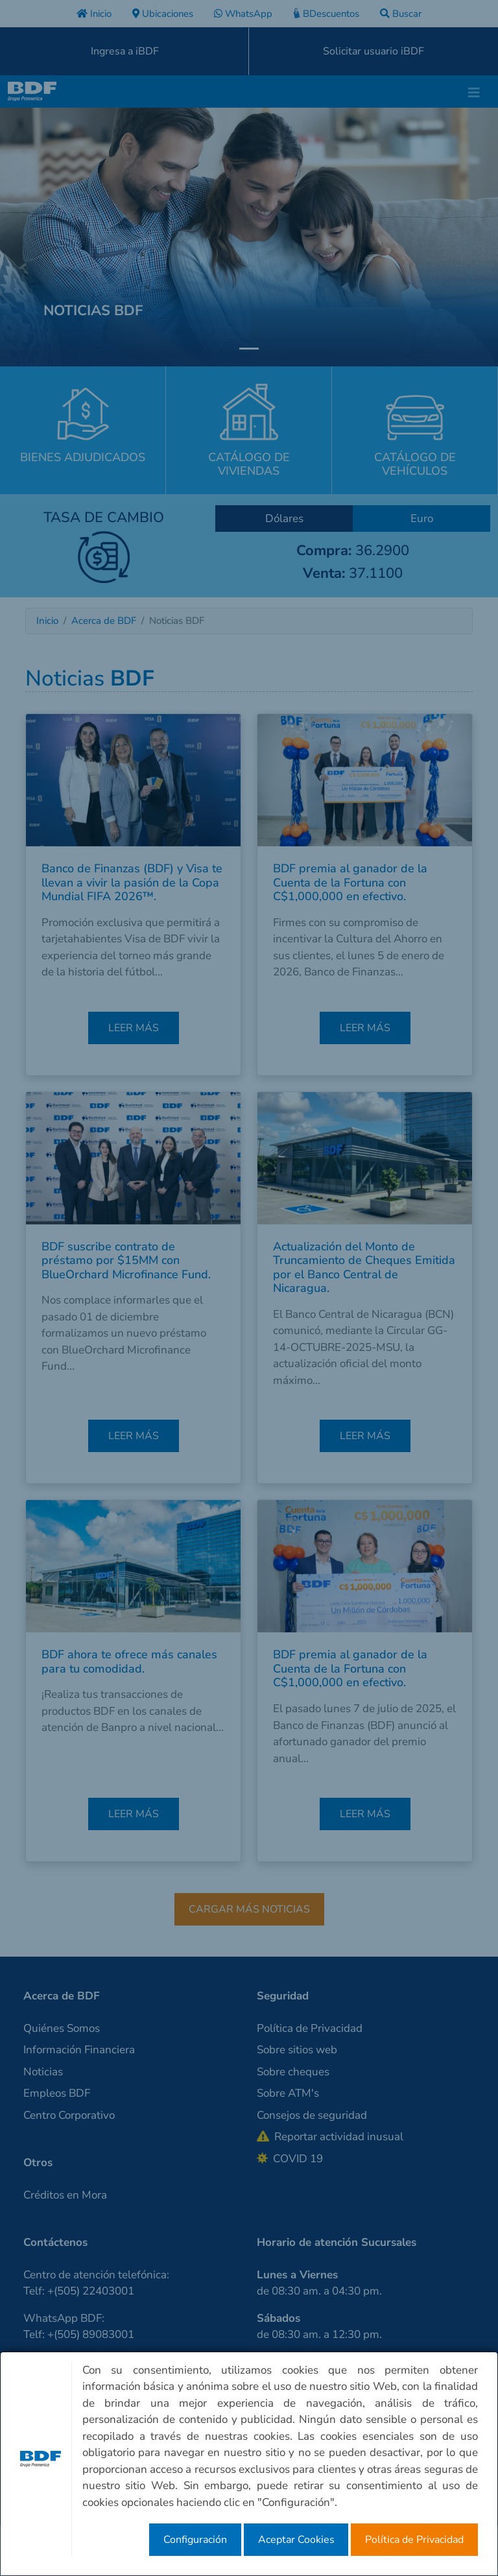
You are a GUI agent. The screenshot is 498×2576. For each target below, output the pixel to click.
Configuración (195, 2540)
